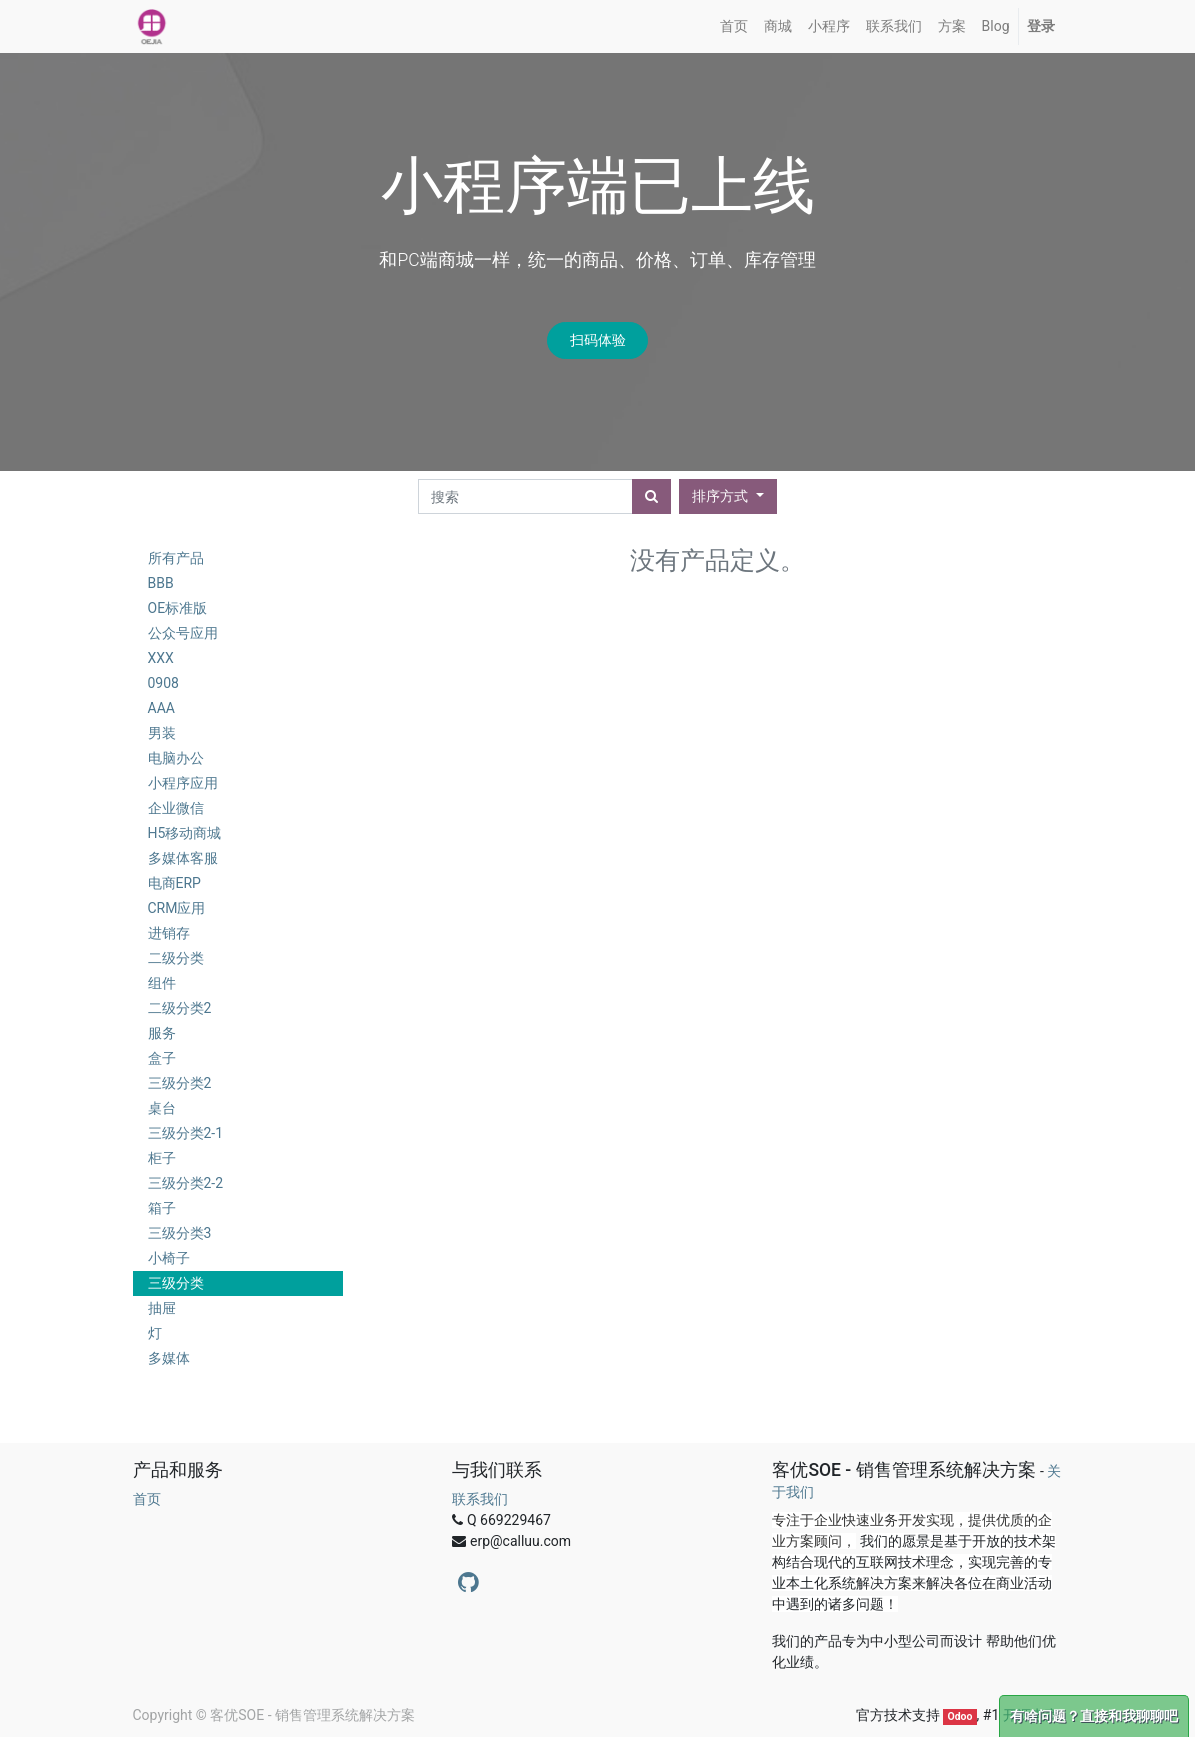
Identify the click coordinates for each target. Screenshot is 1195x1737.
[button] (727, 496)
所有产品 (176, 558)
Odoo (959, 1716)
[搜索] (651, 496)
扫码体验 (598, 340)
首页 (147, 1499)
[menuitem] (734, 26)
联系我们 (480, 1499)
